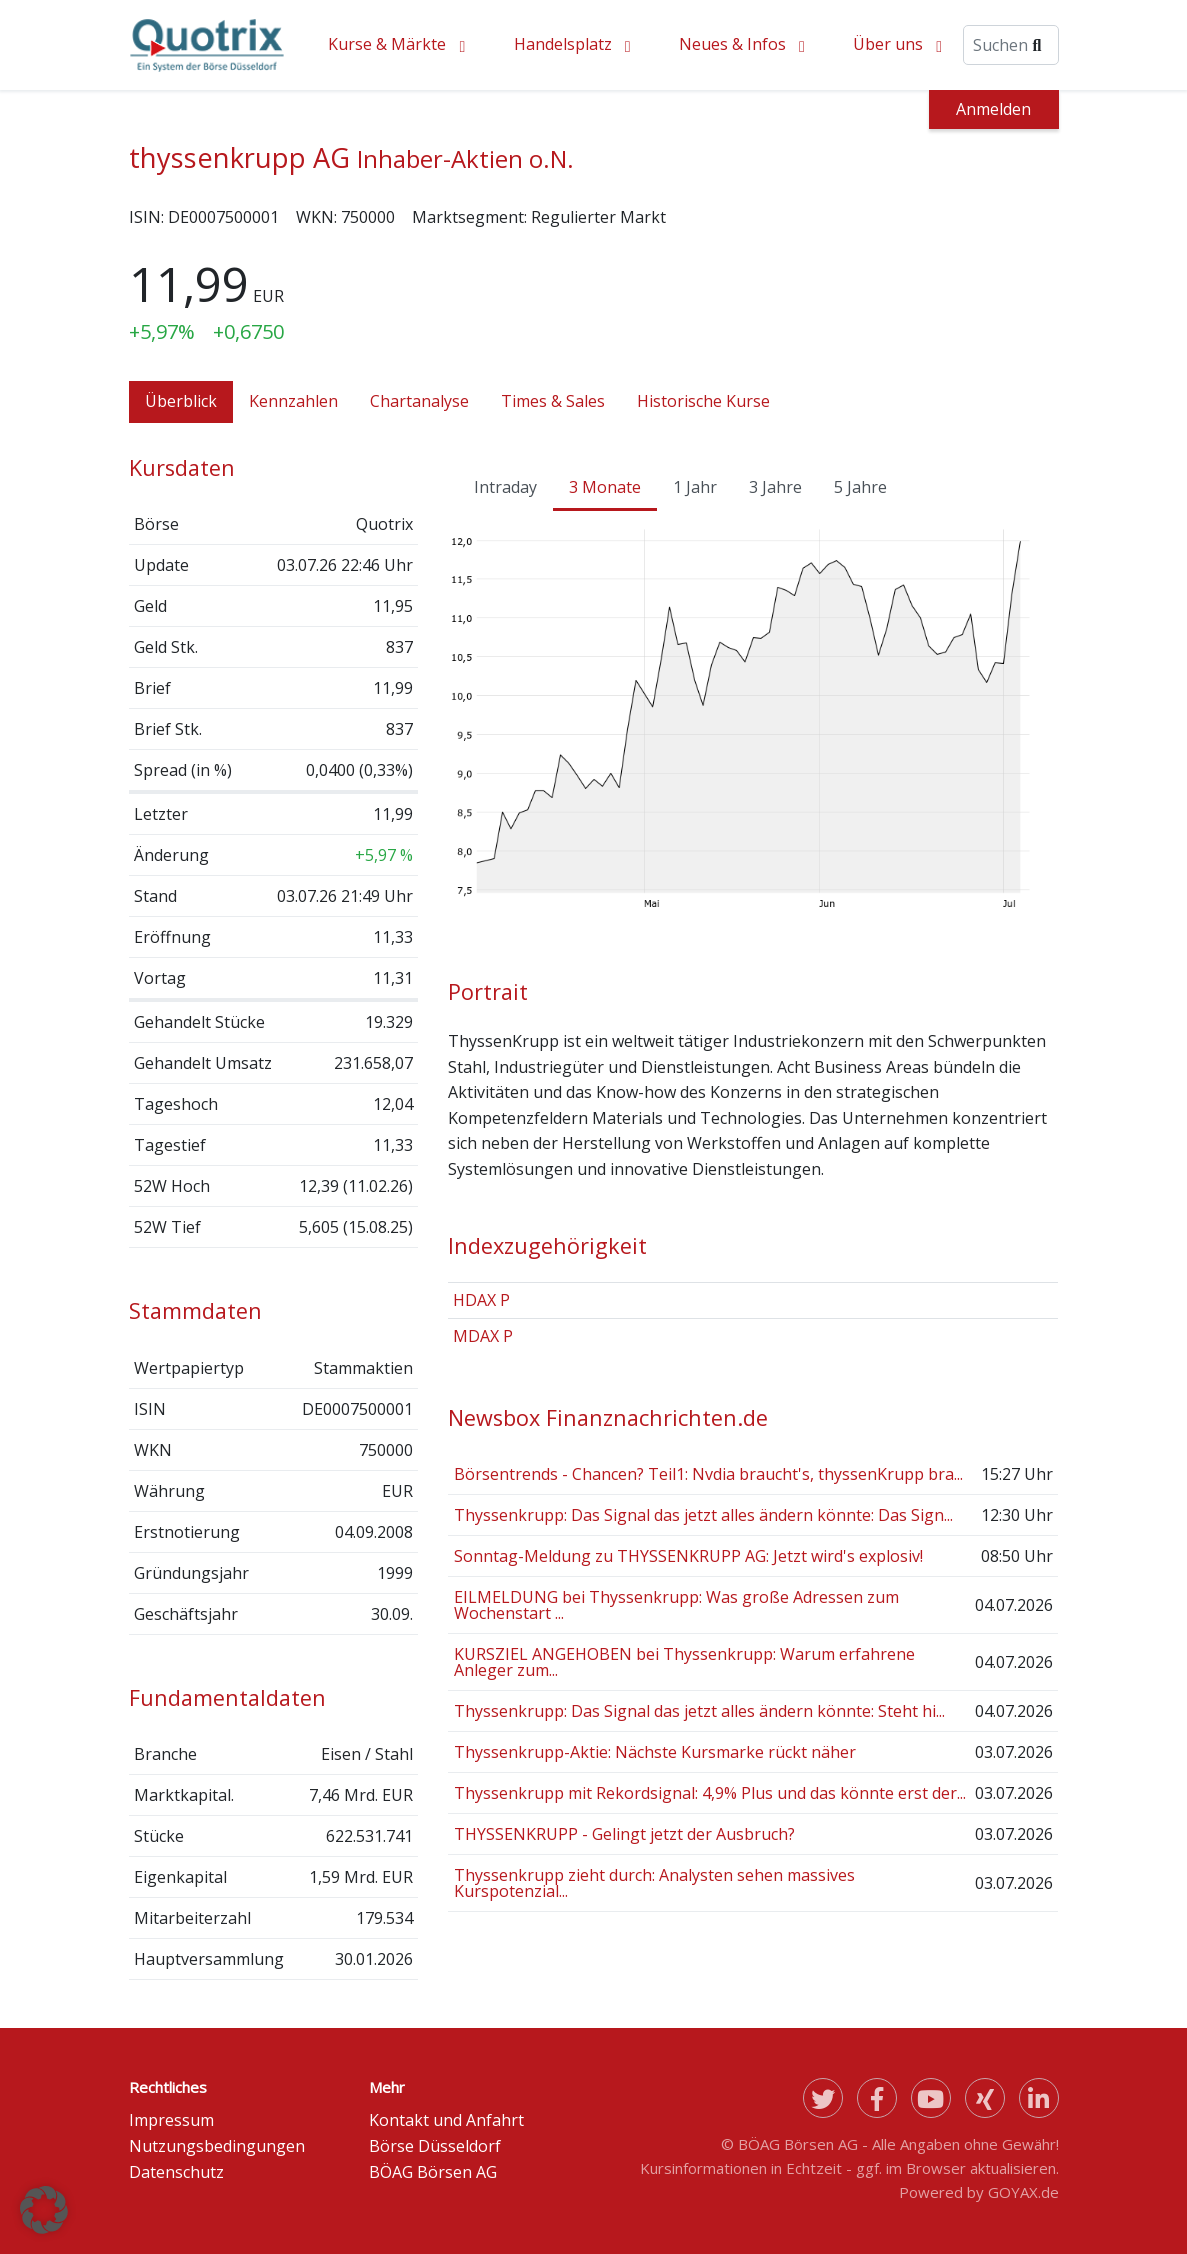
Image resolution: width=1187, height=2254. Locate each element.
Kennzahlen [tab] (293, 401)
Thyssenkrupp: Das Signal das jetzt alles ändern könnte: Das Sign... (703, 1515)
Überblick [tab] (181, 401)
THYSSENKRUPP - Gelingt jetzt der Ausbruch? (624, 1834)
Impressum (171, 2120)
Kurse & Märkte (387, 44)
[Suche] (1010, 45)
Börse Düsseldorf (435, 2146)
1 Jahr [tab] (695, 487)
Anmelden (993, 109)
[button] (44, 2210)
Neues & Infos (732, 44)
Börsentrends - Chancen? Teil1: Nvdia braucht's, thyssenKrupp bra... (708, 1474)
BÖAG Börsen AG (433, 2172)
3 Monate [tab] (605, 487)
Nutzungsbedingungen (217, 2146)
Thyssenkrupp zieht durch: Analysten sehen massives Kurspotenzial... (654, 1883)
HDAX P (481, 1300)
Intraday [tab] (505, 487)
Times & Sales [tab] (553, 401)
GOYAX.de (1023, 2192)
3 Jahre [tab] (775, 487)
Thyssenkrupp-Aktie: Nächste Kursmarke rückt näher (655, 1752)
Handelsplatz (563, 44)
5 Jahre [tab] (860, 487)
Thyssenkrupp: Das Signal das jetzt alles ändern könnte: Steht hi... (699, 1711)
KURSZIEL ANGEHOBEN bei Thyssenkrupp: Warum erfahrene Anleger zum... (684, 1662)
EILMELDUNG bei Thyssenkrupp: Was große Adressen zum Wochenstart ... (676, 1605)
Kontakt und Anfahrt (446, 2120)
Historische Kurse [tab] (703, 401)
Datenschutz (176, 2172)
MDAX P (483, 1336)
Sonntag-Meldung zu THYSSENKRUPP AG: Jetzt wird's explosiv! (688, 1556)
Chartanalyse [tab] (419, 401)
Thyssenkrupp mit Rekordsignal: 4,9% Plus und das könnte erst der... (710, 1793)
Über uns (888, 44)
